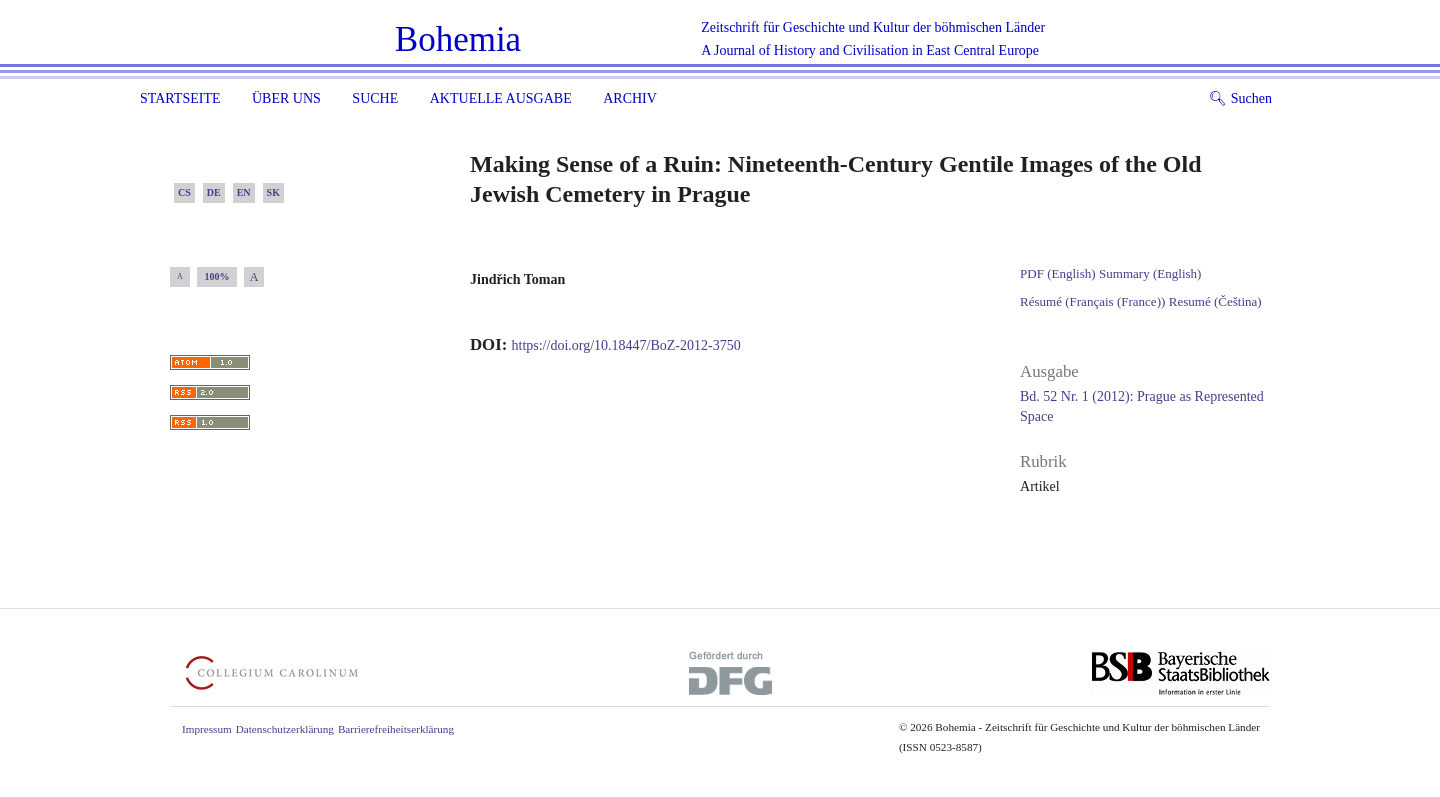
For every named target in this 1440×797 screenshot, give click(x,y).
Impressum (207, 729)
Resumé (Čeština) (1215, 301)
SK (273, 192)
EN (244, 192)
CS (184, 192)
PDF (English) (1058, 273)
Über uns (286, 98)
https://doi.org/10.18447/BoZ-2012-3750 (626, 345)
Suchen (1240, 98)
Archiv (630, 98)
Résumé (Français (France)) (1092, 301)
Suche (375, 98)
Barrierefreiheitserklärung (396, 729)
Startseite (180, 98)
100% (217, 276)
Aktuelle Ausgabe (501, 98)
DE (214, 192)
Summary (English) (1150, 273)
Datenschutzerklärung (285, 729)
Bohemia (458, 39)
